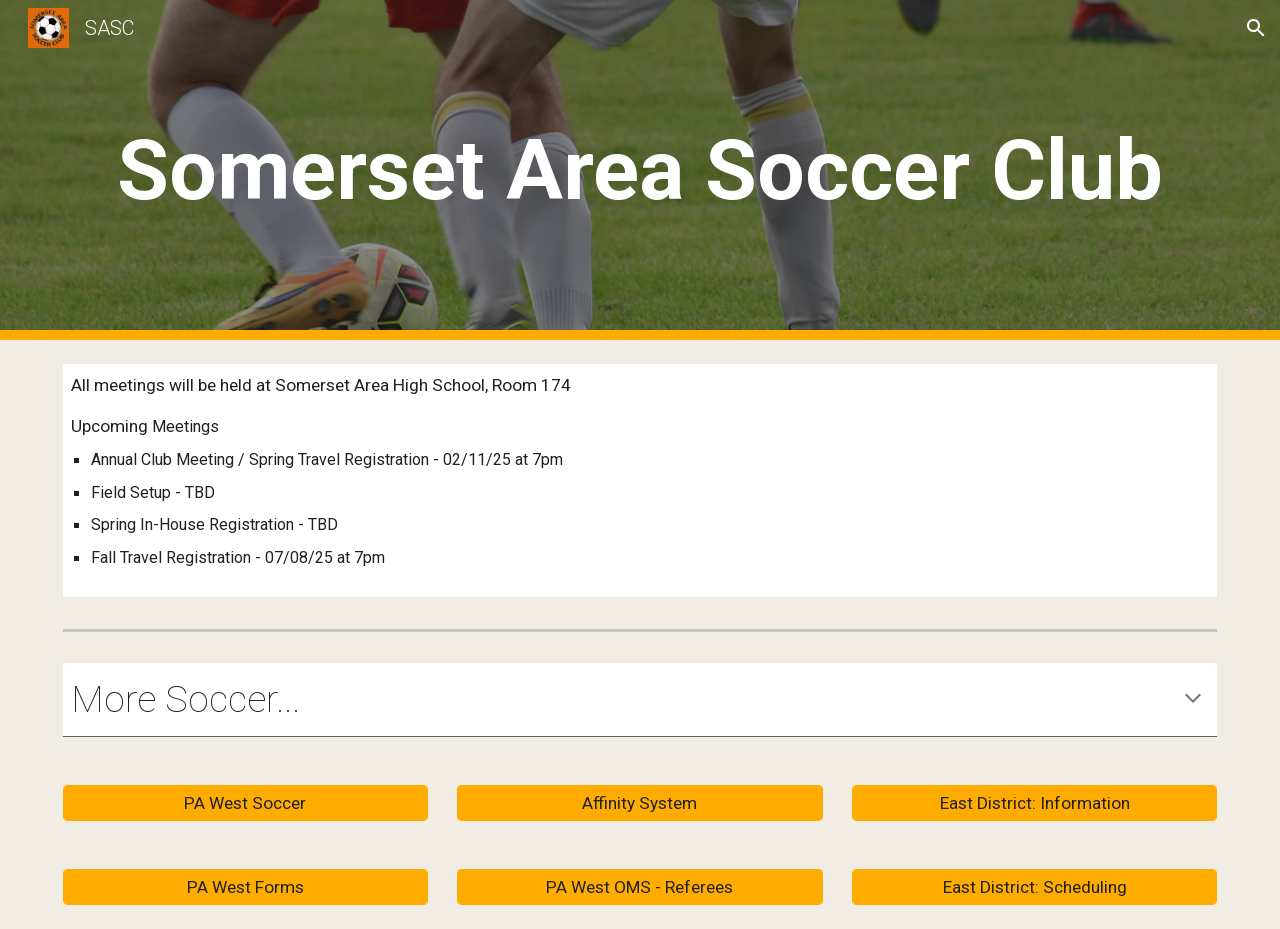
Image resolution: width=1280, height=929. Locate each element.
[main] (640, 170)
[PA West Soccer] (245, 803)
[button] (1256, 28)
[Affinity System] (639, 803)
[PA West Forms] (245, 887)
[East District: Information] (1034, 803)
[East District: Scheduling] (1034, 887)
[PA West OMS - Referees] (639, 887)
